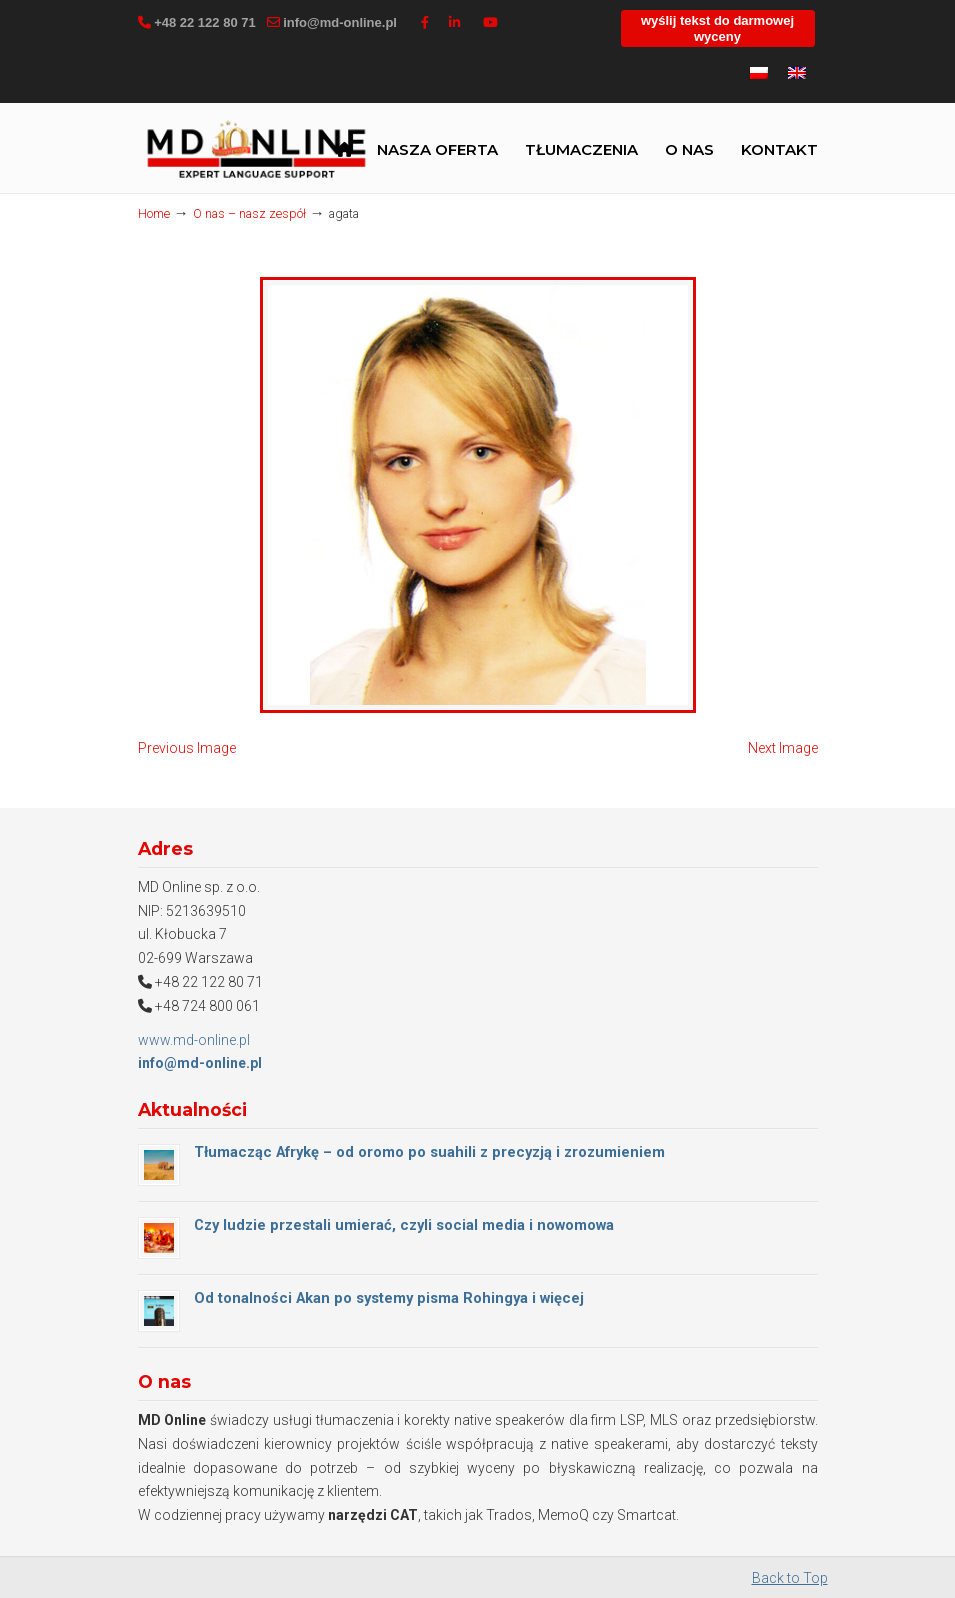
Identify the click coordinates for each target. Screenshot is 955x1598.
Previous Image (187, 748)
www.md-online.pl (194, 1040)
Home (154, 213)
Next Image (783, 748)
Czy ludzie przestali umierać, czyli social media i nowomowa (404, 1225)
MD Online (256, 152)
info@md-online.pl (340, 22)
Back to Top (790, 1578)
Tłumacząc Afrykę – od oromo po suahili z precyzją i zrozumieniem (429, 1152)
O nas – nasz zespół (249, 213)
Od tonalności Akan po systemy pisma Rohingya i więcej (389, 1298)
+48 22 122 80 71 (205, 22)
